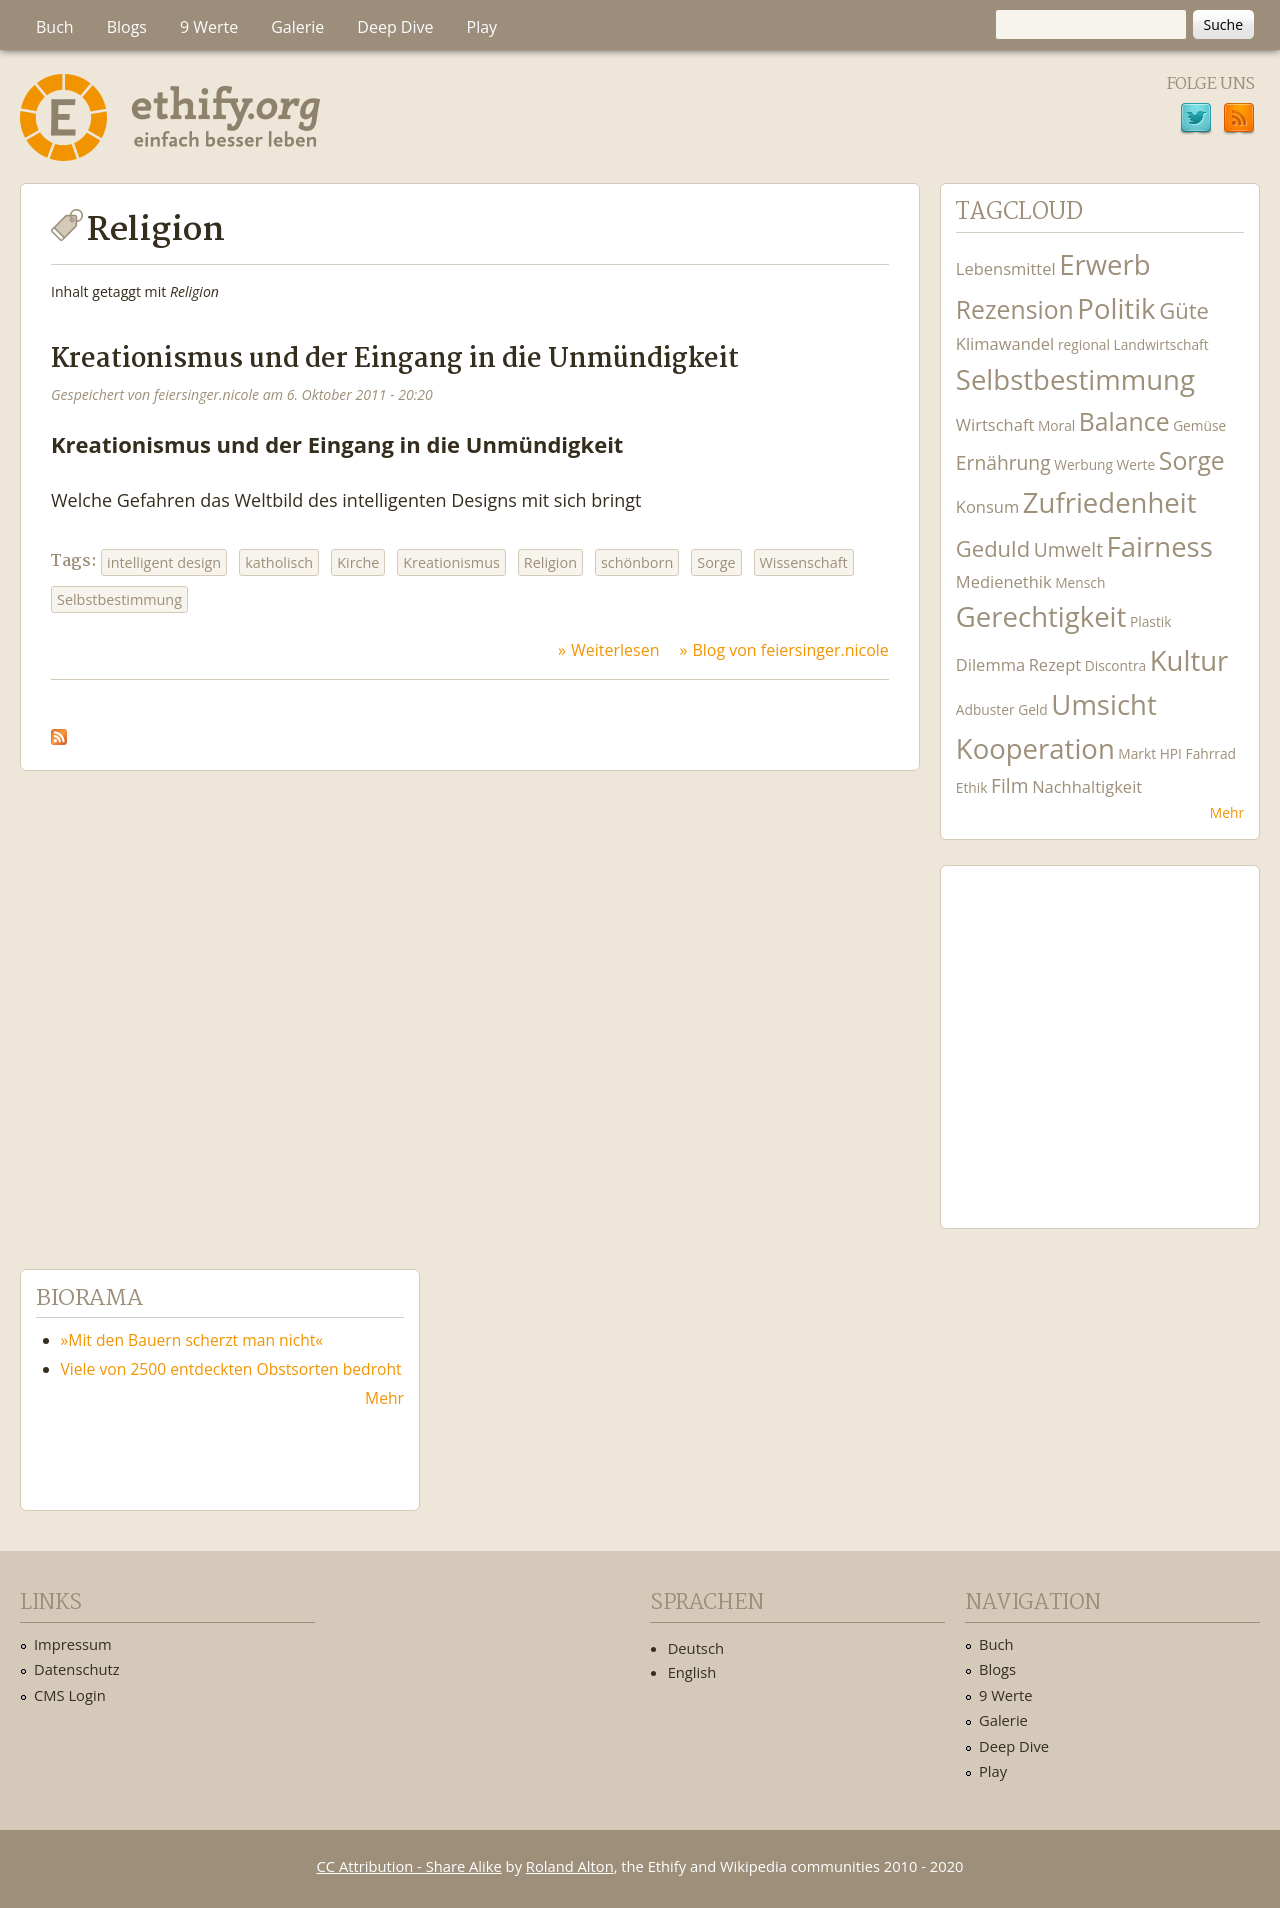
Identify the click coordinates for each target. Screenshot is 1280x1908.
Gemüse (1199, 425)
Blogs (127, 27)
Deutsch (696, 1648)
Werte (1136, 464)
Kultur (1189, 660)
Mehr (1227, 812)
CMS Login (70, 1695)
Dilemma (990, 664)
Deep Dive (395, 27)
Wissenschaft (804, 562)
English (692, 1672)
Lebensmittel (1006, 268)
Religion (550, 562)
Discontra (1115, 665)
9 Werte (209, 27)
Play (482, 27)
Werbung (1083, 464)
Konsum (987, 506)
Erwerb (1104, 264)
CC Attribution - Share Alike (409, 1866)
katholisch (279, 562)
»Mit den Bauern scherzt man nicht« (192, 1340)
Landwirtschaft (1161, 344)
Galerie (297, 27)
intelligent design (164, 562)
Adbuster (985, 709)
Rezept (1055, 664)
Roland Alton (570, 1866)
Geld (1033, 709)
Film (1009, 785)
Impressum (73, 1644)
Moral (1056, 425)
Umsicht (1103, 704)
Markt (1137, 753)
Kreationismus (451, 562)
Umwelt (1068, 549)
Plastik (1151, 621)
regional (1084, 344)
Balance (1124, 421)
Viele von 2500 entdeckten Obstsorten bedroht (231, 1369)
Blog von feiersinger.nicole (790, 650)
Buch (55, 27)
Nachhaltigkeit (1087, 786)
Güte (1184, 310)
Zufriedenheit (1110, 502)
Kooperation (1035, 748)
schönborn (637, 562)
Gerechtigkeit (1041, 616)
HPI (1171, 753)
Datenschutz (77, 1669)
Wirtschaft (995, 424)
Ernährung (1003, 462)
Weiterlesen (615, 650)
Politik (1116, 308)
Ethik (972, 787)
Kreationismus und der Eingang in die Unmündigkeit (395, 359)
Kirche (358, 562)
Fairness (1160, 546)
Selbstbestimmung (119, 599)
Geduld (993, 548)
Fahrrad (1211, 753)
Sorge (716, 562)
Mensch (1080, 582)
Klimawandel (1005, 343)
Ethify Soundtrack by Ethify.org (1100, 1031)
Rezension (1015, 309)
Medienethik (1004, 581)
